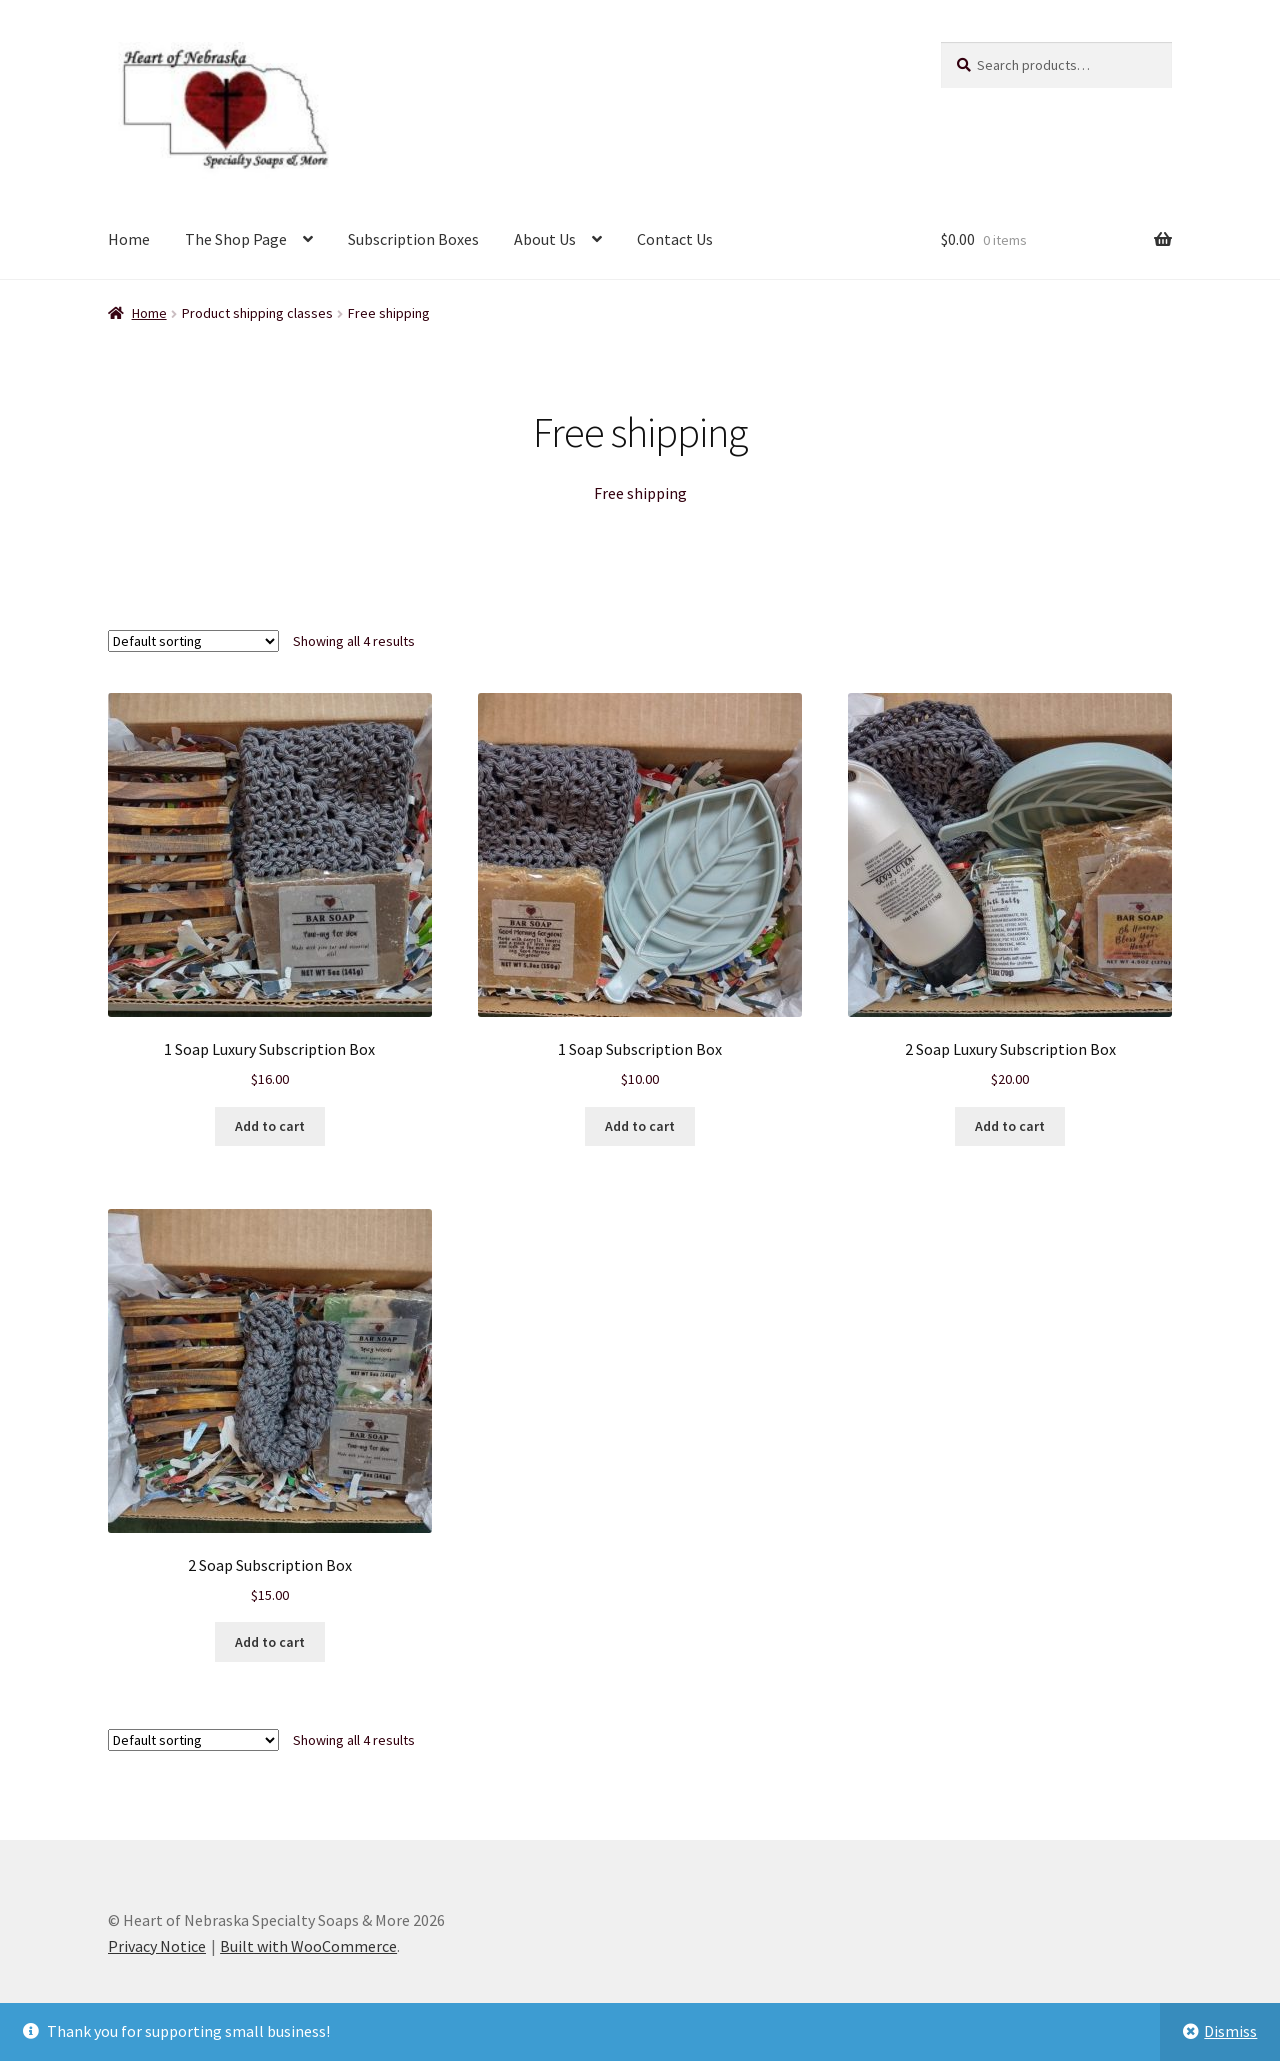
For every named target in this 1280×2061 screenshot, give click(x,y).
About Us (545, 239)
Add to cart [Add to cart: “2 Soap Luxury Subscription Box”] (1010, 1126)
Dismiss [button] (1230, 2031)
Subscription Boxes (413, 239)
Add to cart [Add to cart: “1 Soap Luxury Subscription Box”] (270, 1126)
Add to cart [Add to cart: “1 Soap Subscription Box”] (640, 1126)
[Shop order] (193, 641)
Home (129, 239)
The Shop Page (236, 239)
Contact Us (675, 239)
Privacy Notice (157, 1946)
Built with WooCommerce (308, 1946)
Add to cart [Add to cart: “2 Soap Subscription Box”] (270, 1642)
